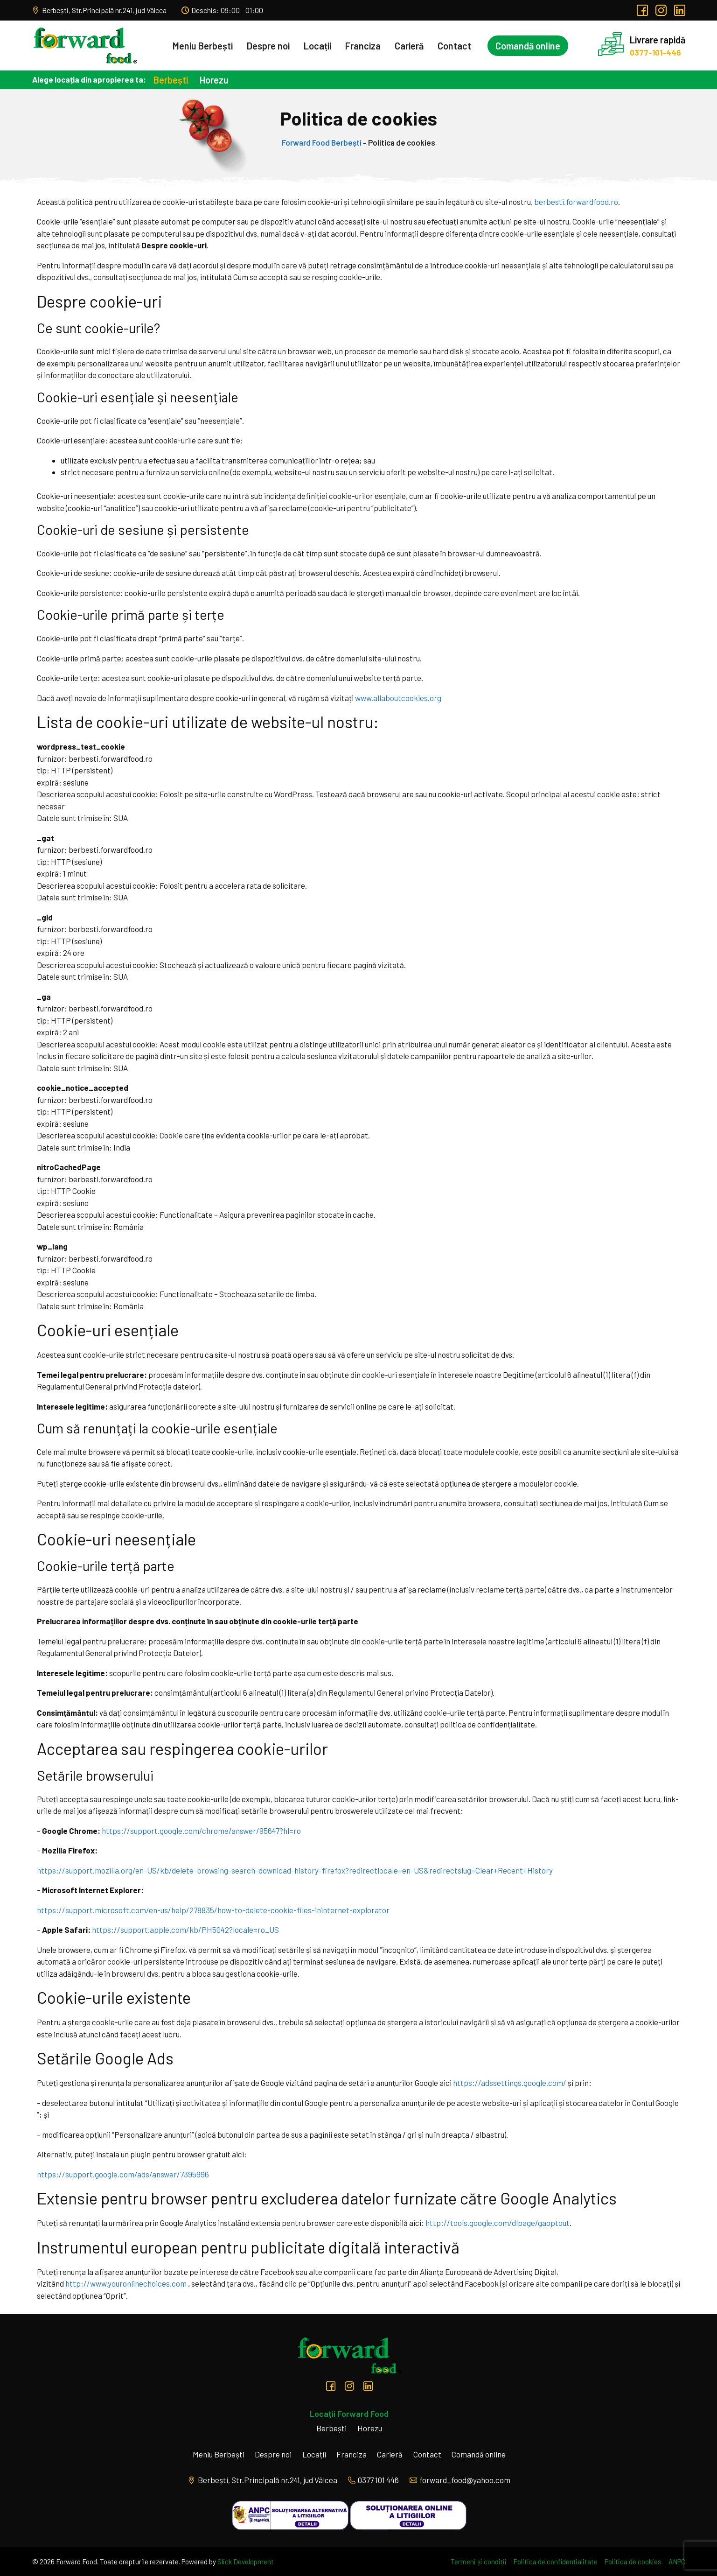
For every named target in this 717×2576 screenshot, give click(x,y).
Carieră (402, 45)
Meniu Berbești (196, 45)
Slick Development (245, 2561)
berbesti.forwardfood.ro (576, 201)
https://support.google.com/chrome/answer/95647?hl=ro (201, 1830)
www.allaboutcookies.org (398, 697)
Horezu (214, 79)
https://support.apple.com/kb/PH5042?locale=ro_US (185, 1929)
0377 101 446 (373, 2480)
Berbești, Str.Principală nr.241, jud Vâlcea (99, 10)
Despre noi (261, 45)
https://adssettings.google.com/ (509, 2082)
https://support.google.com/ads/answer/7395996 (123, 2174)
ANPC (676, 2561)
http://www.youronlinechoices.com (126, 2283)
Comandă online (521, 45)
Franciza (356, 45)
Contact (448, 45)
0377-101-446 (650, 51)
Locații (311, 45)
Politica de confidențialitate (556, 2561)
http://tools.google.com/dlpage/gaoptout (497, 2222)
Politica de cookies (633, 2561)
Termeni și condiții (479, 2561)
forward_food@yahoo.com (460, 2480)
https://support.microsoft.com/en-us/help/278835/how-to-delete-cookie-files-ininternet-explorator (213, 1910)
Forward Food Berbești (322, 142)
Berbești (170, 79)
